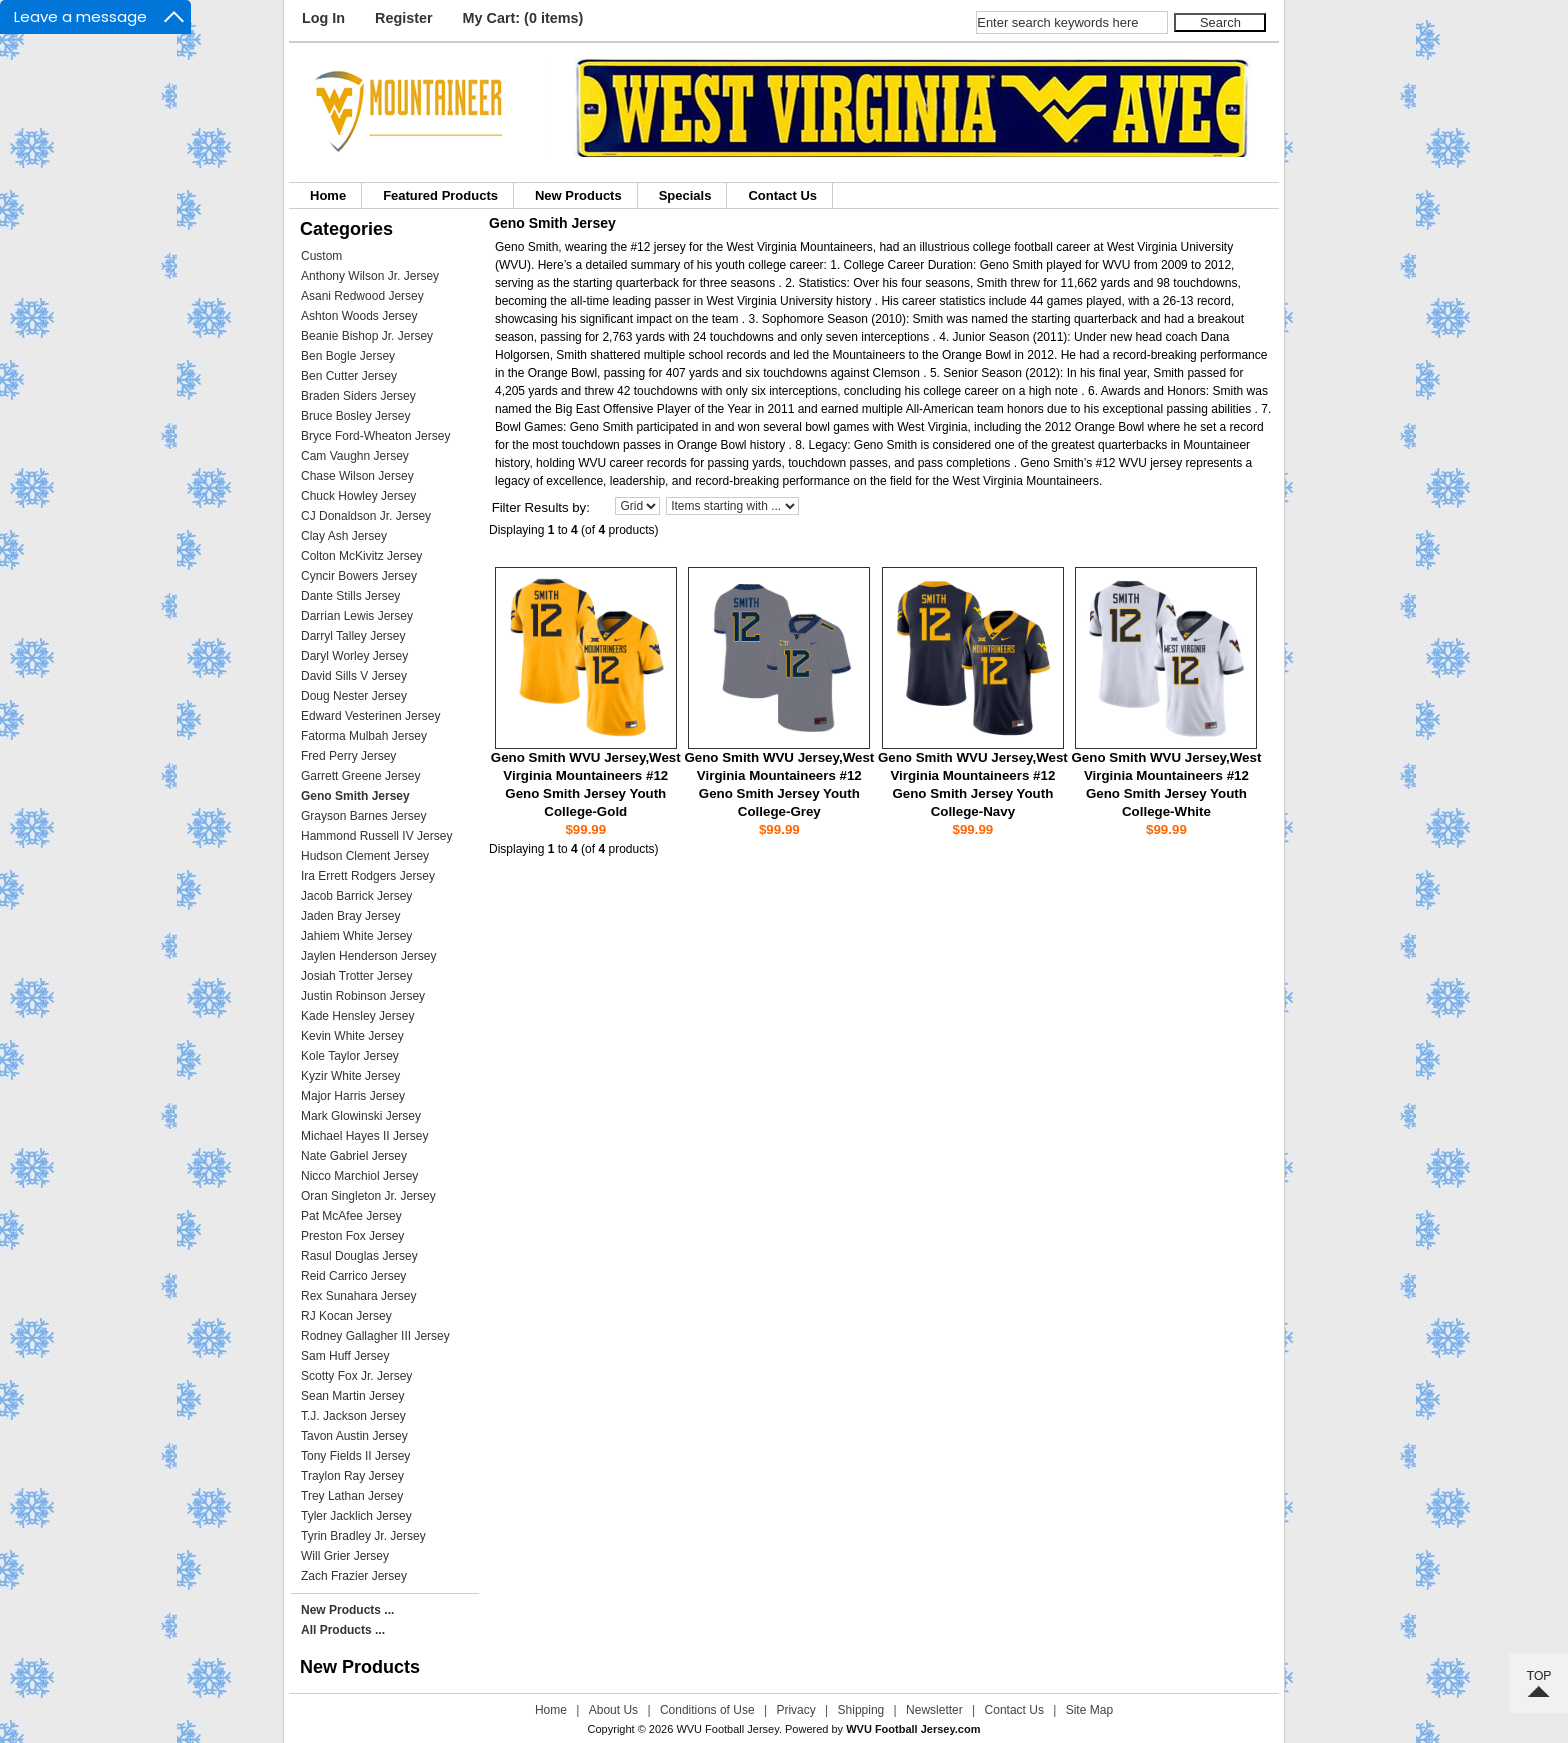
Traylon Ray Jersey (352, 1476)
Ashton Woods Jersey (359, 316)
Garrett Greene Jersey (360, 776)
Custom (321, 256)
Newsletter (934, 1710)
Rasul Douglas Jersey (359, 1256)
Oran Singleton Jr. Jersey (368, 1196)
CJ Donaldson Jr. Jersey (366, 516)
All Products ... (343, 1630)
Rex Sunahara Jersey (358, 1296)
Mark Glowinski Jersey (361, 1116)
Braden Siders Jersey (358, 396)
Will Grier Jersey (345, 1556)
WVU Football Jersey (727, 1729)
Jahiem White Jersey (356, 936)
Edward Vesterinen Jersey (370, 716)
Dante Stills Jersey (350, 596)
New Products (578, 195)
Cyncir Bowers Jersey (359, 576)
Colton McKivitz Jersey (361, 556)
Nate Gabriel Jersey (354, 1156)
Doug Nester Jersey (354, 696)
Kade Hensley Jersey (357, 1016)
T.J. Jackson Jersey (353, 1416)
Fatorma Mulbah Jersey (364, 736)
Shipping (861, 1710)
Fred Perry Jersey (348, 756)
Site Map (1089, 1710)
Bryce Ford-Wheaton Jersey (375, 436)
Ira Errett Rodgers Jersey (368, 876)
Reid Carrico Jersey (353, 1276)
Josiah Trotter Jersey (356, 976)
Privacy (795, 1710)
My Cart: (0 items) (523, 18)
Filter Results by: (541, 507)
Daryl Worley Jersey (354, 656)
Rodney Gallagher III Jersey (375, 1336)
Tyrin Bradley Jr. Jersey (363, 1536)
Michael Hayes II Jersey (364, 1136)
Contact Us (782, 195)
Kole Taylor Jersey (350, 1056)
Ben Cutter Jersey (349, 376)
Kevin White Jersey (352, 1036)
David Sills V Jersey (354, 676)
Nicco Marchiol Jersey (359, 1176)
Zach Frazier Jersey (354, 1576)
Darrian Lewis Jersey (357, 616)
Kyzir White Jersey (350, 1076)
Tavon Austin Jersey (354, 1436)
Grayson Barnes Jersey (363, 816)
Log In (323, 18)
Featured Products (440, 195)
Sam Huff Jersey (345, 1356)
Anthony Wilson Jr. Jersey (370, 276)
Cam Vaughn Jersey (355, 456)
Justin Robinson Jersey (363, 996)
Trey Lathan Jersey (352, 1496)
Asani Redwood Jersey (362, 296)
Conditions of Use (707, 1710)
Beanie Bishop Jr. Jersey (367, 336)
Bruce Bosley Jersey (355, 416)
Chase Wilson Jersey (357, 476)
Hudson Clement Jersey (365, 856)
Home (328, 195)
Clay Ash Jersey (344, 536)
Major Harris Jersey (353, 1096)
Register (404, 18)
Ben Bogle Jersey (348, 356)
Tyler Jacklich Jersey (356, 1516)
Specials (685, 195)
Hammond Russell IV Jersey (376, 836)
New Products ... (347, 1610)
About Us (613, 1710)
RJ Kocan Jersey (346, 1316)
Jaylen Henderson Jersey (368, 956)
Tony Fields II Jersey (355, 1456)
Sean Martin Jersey (352, 1396)
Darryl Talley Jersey (353, 636)
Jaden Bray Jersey (350, 916)
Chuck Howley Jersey (358, 496)
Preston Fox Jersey (352, 1236)
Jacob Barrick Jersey (356, 896)
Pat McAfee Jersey (351, 1216)
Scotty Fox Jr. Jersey (356, 1376)
